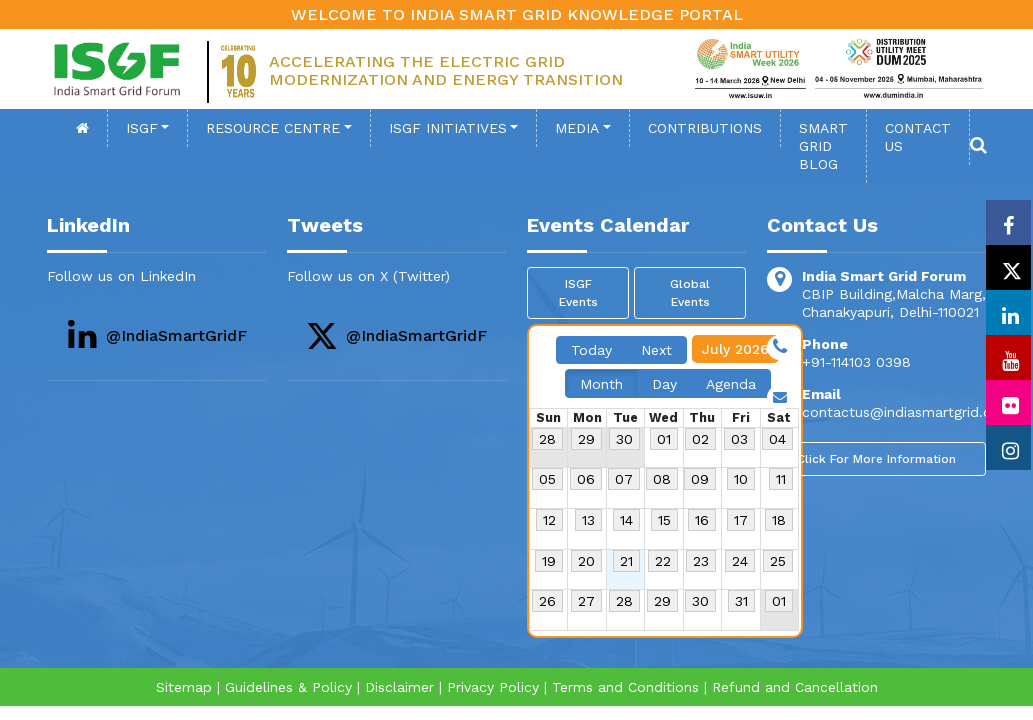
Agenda (731, 384)
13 (588, 520)
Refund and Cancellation (795, 687)
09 (700, 479)
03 (739, 439)
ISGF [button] (142, 128)
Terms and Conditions (625, 687)
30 (624, 439)
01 (664, 439)
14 (626, 520)
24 (740, 561)
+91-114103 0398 (856, 362)
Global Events (690, 293)
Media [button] (577, 128)
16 (702, 520)
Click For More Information (876, 459)
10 (741, 479)
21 (626, 561)
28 (547, 439)
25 (778, 561)
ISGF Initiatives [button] (448, 128)
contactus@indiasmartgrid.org (903, 412)
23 (701, 561)
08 (662, 479)
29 (586, 439)
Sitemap (184, 687)
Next (656, 350)
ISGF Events (578, 293)
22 (663, 561)
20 (586, 561)
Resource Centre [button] (273, 128)
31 (741, 601)
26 (547, 601)
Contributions (705, 128)
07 (624, 479)
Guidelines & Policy (288, 687)
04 (777, 439)
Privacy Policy (493, 687)
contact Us (918, 137)
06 (586, 479)
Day (664, 384)
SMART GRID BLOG (823, 146)
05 (547, 479)
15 (664, 520)
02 (700, 439)
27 (586, 601)
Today (591, 350)
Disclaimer (399, 687)
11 (781, 479)
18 (779, 520)
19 (549, 561)
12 (549, 520)
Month (601, 384)
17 (741, 520)
